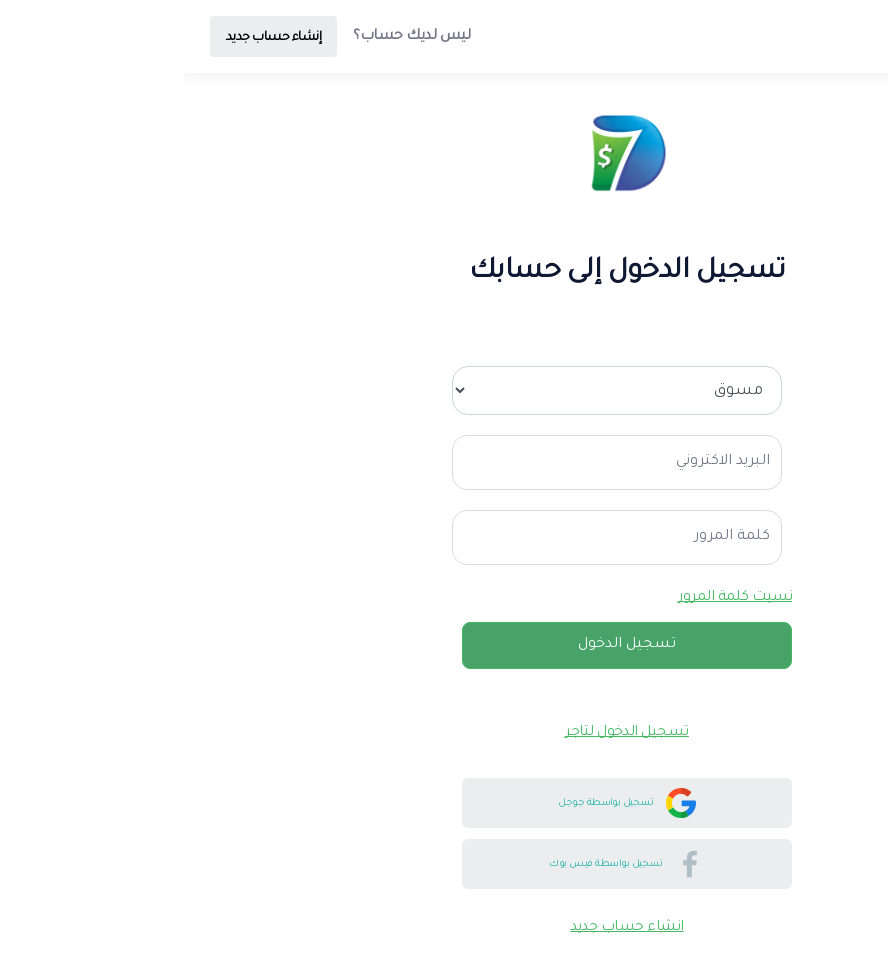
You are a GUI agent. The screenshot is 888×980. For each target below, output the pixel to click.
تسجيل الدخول (444, 645)
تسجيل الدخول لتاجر (444, 733)
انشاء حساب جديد (443, 928)
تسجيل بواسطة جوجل (444, 803)
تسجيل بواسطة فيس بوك (443, 864)
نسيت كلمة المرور (552, 598)
